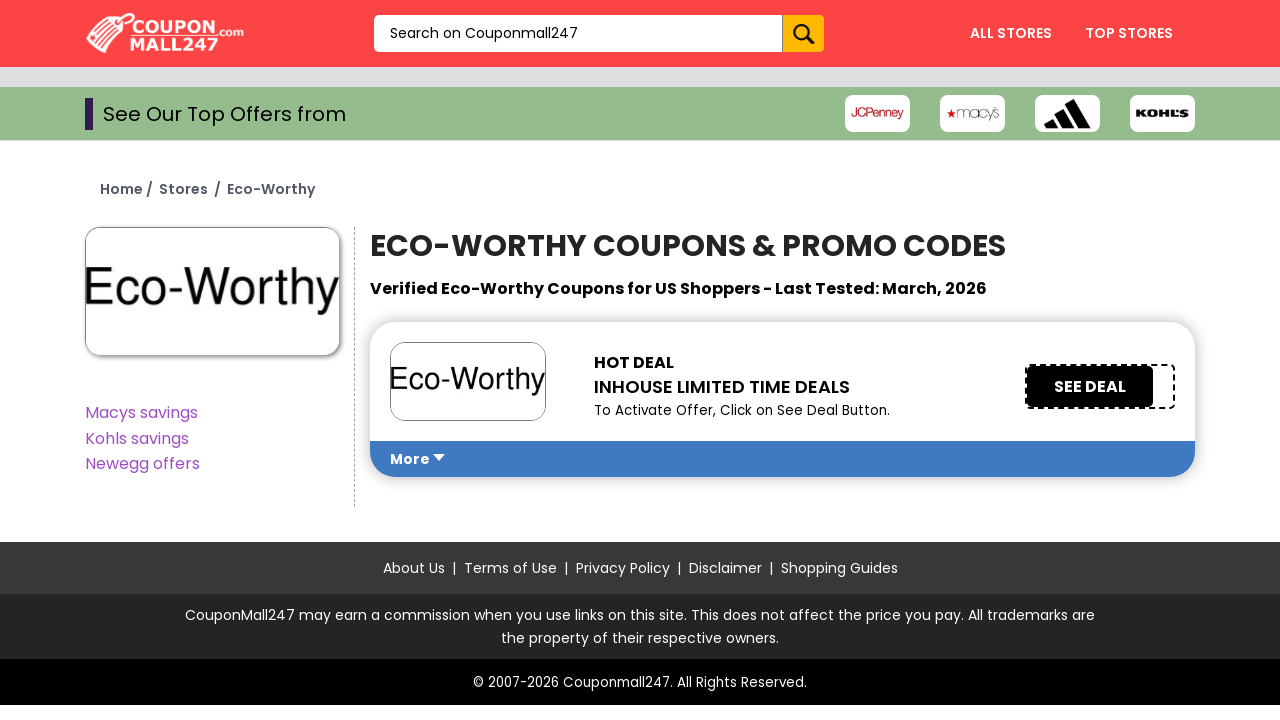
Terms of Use (510, 568)
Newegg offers (142, 463)
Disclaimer (725, 568)
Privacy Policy (623, 568)
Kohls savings (137, 438)
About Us (414, 568)
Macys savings (141, 412)
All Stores (1011, 33)
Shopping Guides (839, 568)
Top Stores (1129, 33)
